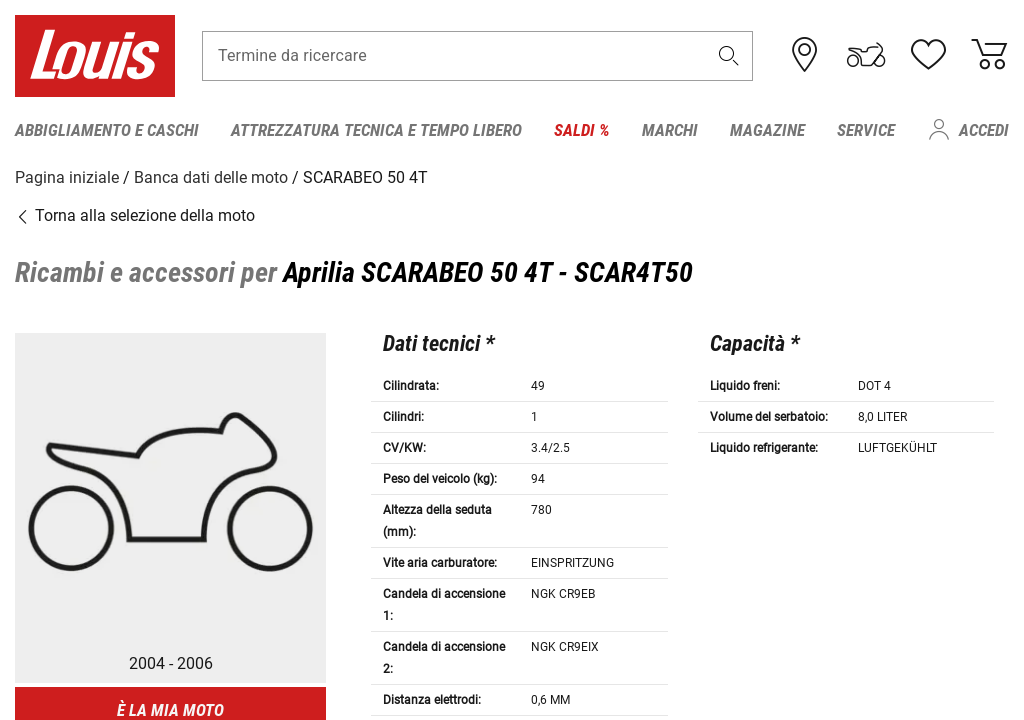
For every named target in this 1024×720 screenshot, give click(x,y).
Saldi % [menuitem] (582, 130)
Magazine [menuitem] (767, 130)
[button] (729, 56)
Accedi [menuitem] (984, 130)
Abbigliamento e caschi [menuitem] (107, 130)
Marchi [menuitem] (670, 130)
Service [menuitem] (866, 130)
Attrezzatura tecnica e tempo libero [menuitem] (376, 130)
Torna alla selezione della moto (135, 214)
